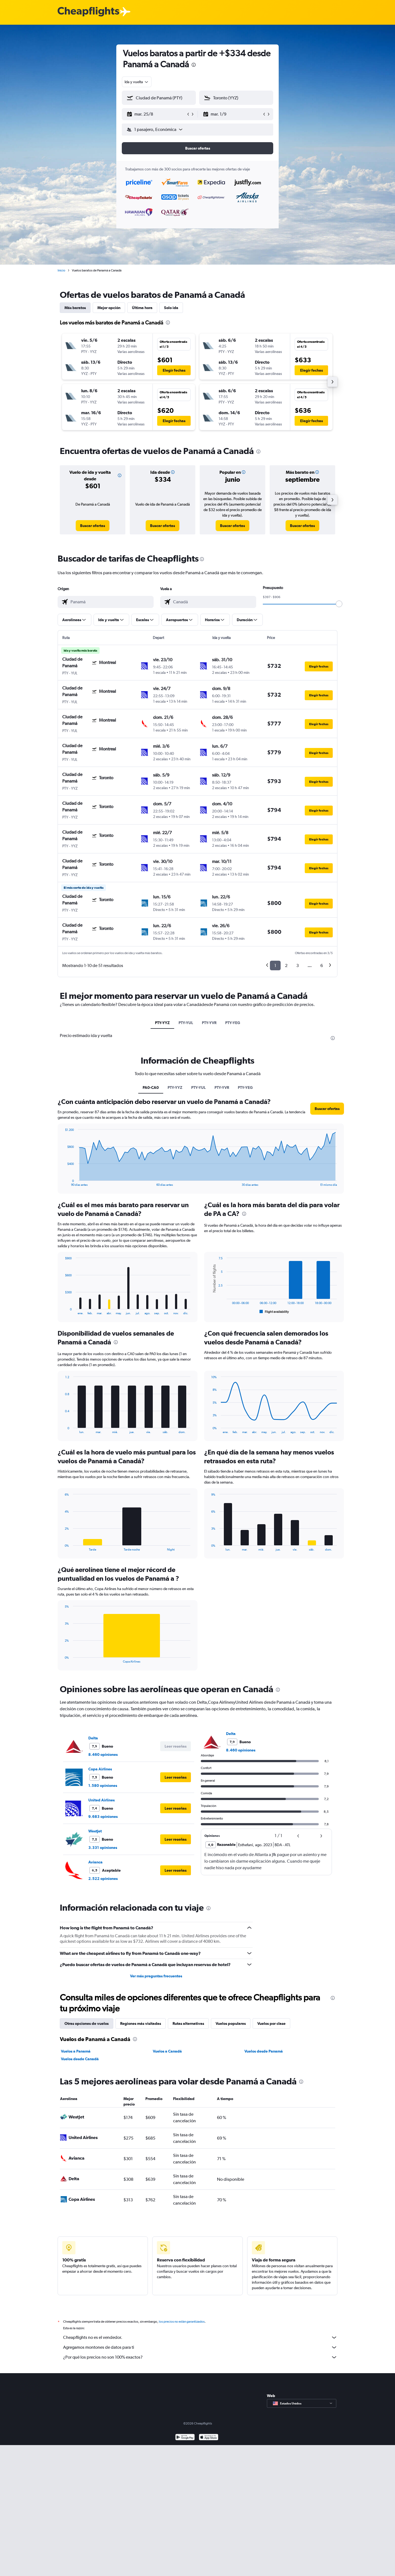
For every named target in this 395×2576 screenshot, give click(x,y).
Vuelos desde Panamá (263, 2051)
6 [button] (321, 965)
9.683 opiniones (103, 1816)
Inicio (61, 270)
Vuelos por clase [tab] (271, 2023)
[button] (156, 114)
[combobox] (137, 81)
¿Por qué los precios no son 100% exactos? (200, 2357)
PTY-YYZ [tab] (162, 1023)
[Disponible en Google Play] (185, 2437)
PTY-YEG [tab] (232, 1023)
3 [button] (297, 965)
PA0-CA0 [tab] (151, 1087)
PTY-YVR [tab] (209, 1023)
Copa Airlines (100, 1769)
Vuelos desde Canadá (80, 2059)
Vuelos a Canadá (167, 2051)
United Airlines (101, 1800)
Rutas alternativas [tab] (188, 2023)
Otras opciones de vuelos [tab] (86, 2023)
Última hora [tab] (142, 307)
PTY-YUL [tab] (186, 1023)
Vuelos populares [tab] (231, 2023)
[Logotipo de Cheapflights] (88, 12)
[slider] (339, 604)
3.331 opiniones (102, 1847)
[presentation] (193, 64)
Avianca (95, 1862)
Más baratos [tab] (75, 307)
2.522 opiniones (103, 1878)
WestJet (95, 1831)
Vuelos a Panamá (76, 2051)
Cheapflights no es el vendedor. (200, 2337)
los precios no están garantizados (182, 2321)
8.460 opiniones (103, 1754)
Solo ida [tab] (171, 307)
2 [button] (286, 965)
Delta (93, 1738)
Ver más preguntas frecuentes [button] (156, 1976)
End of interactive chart (208, 1310)
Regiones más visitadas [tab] (140, 2023)
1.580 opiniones (102, 1785)
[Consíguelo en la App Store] (209, 2437)
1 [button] (275, 965)
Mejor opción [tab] (108, 307)
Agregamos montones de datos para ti (200, 2347)
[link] (92, 525)
